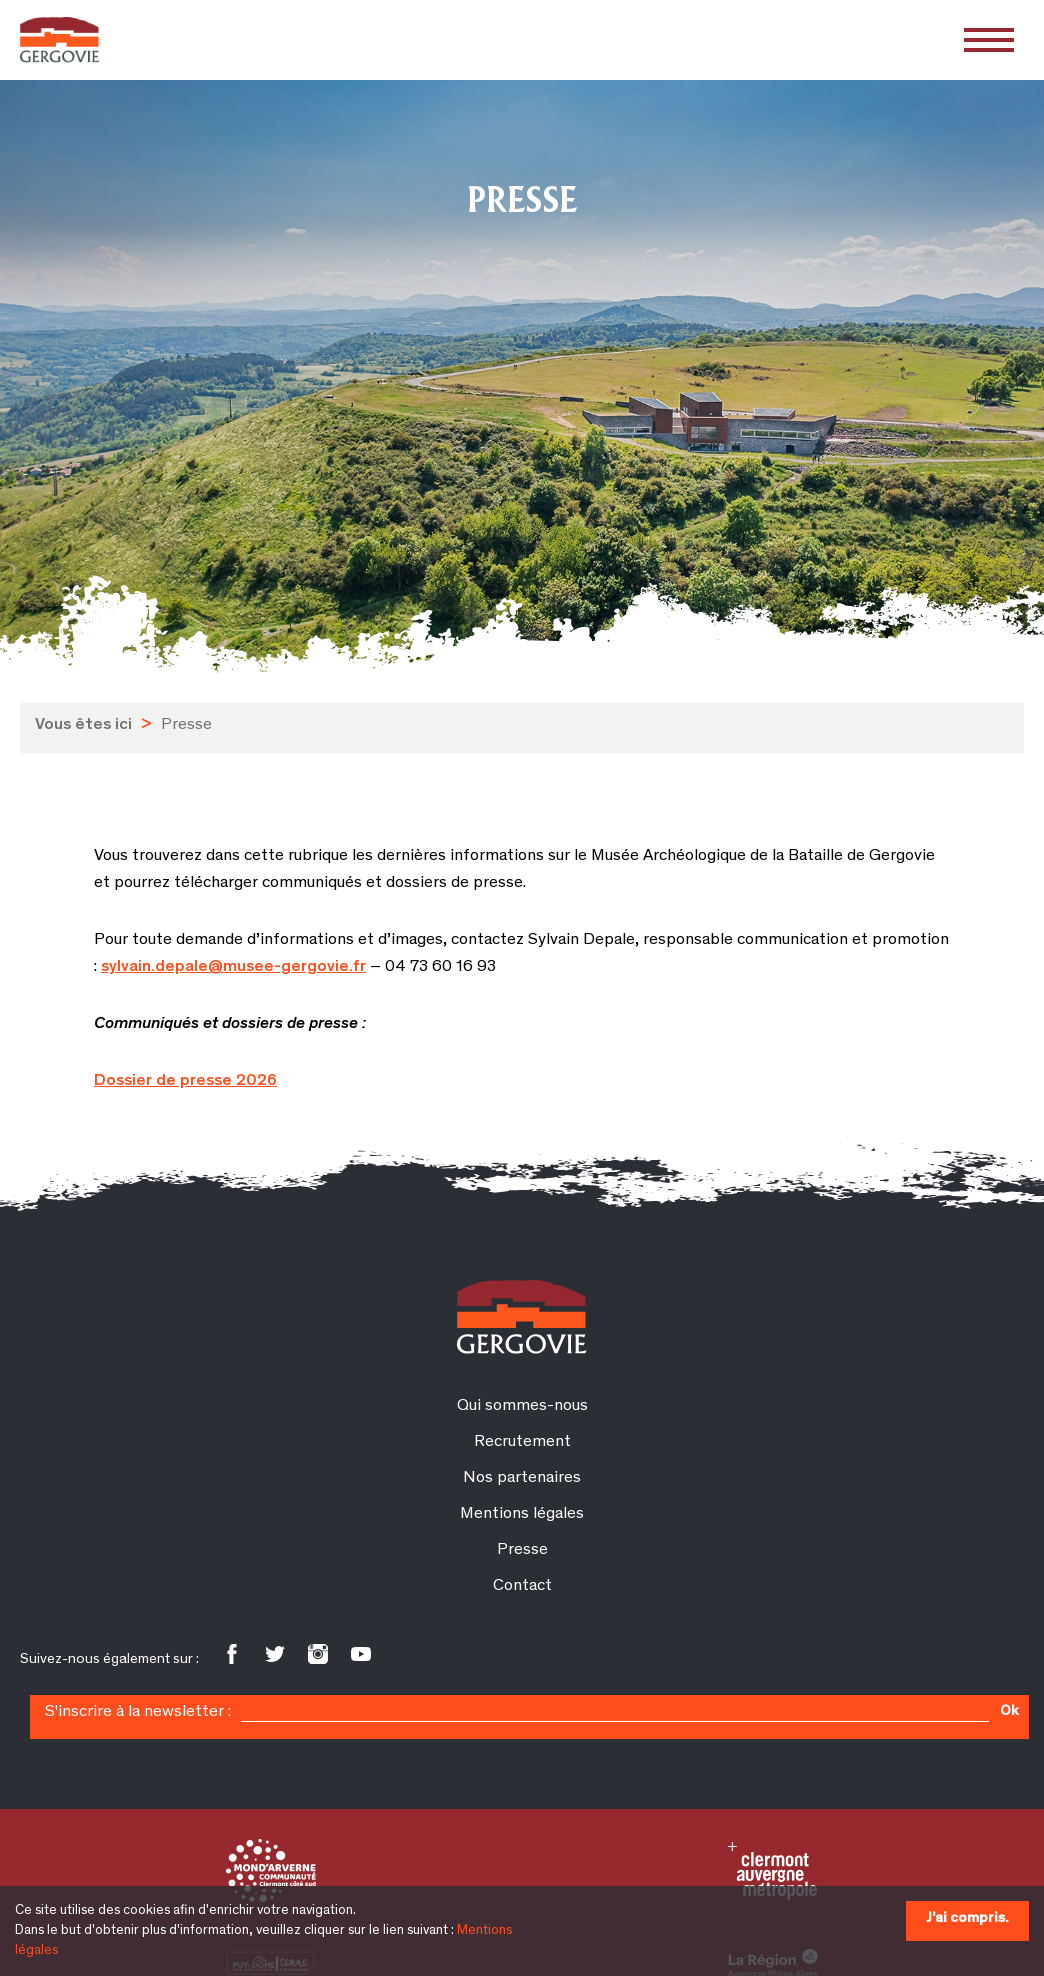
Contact (522, 1586)
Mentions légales (522, 1514)
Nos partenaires (522, 1478)
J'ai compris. (967, 1918)
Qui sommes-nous (522, 1406)
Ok (1009, 1712)
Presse (522, 1550)
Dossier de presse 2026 (185, 1081)
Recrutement (522, 1442)
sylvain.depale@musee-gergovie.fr (233, 967)
